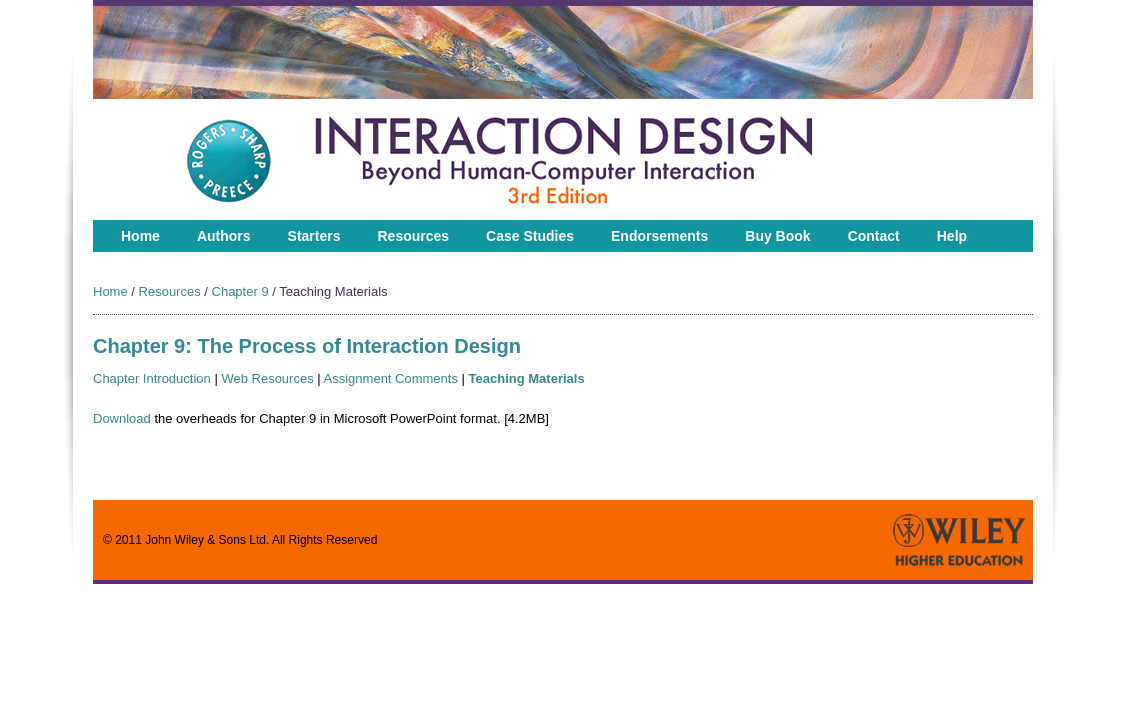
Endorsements (659, 236)
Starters (314, 236)
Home (140, 236)
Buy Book (777, 236)
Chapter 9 (240, 291)
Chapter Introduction (152, 378)
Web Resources (267, 378)
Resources (414, 236)
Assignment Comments (391, 378)
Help (952, 236)
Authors (224, 236)
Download (122, 418)
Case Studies (530, 236)
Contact (874, 236)
